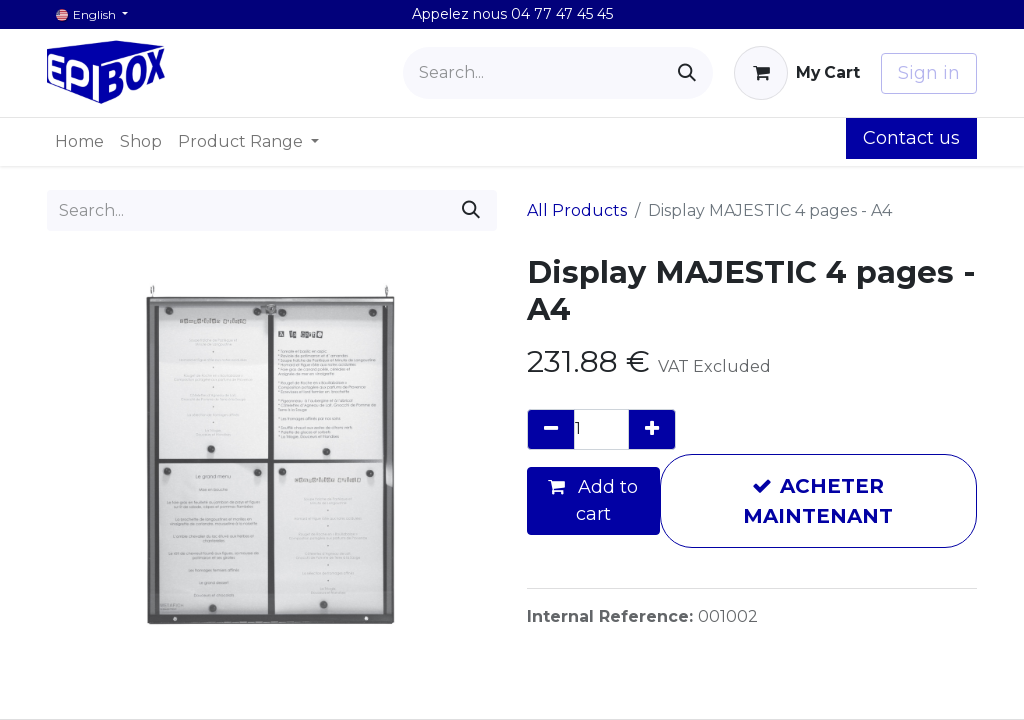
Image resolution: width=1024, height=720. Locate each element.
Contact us (911, 138)
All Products (577, 210)
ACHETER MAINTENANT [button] (818, 501)
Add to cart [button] (593, 500)
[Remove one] (551, 429)
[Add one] (652, 429)
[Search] (687, 73)
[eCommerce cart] (797, 73)
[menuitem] (79, 142)
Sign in (929, 73)
